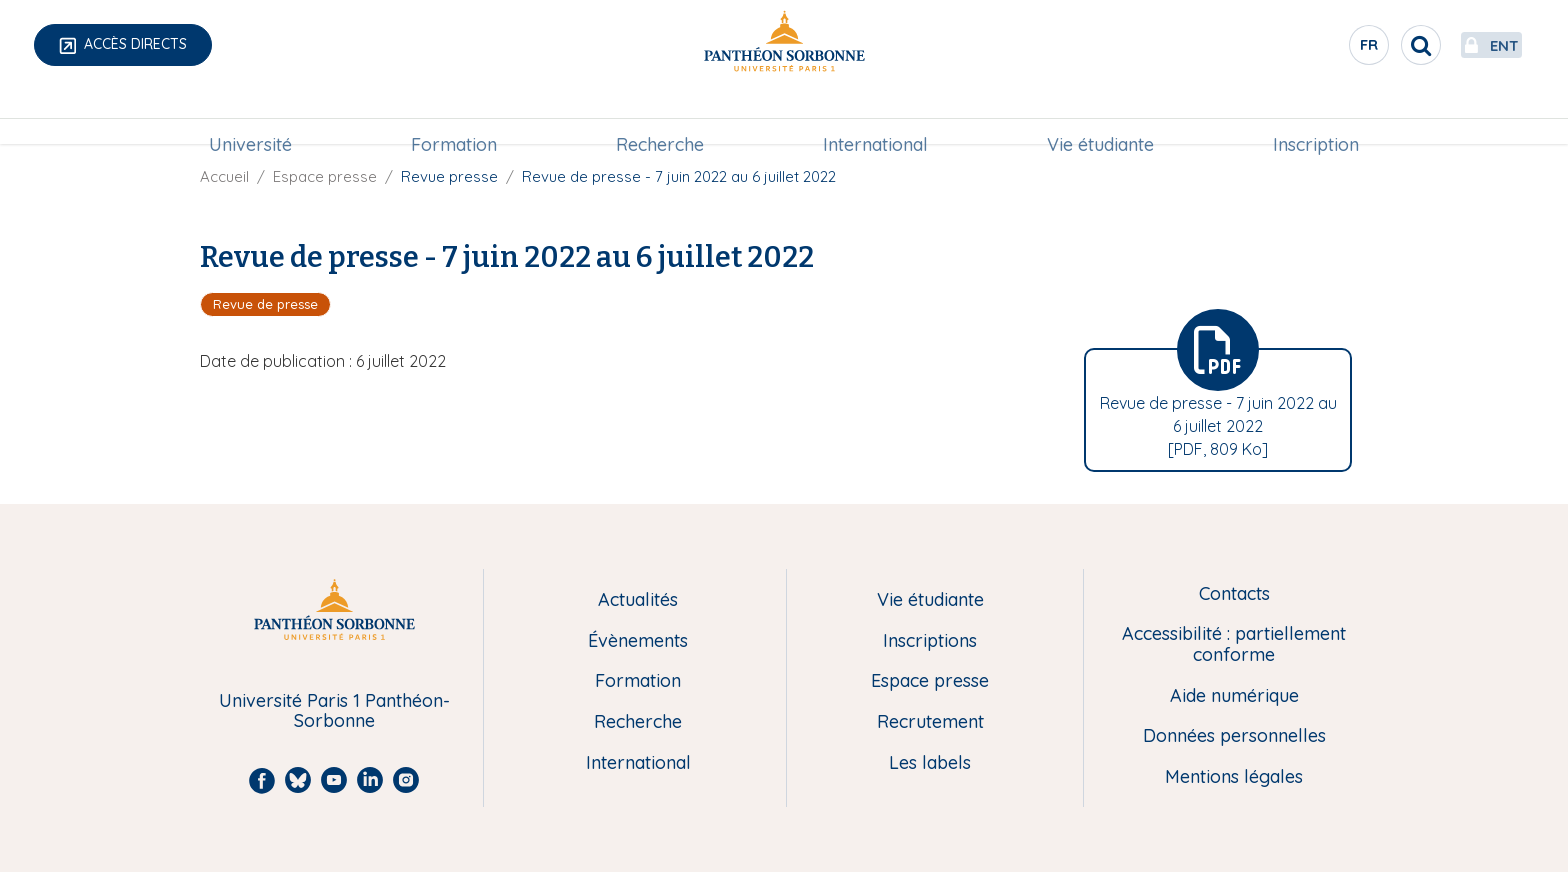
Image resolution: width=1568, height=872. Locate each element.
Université (250, 116)
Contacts (1234, 594)
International (875, 116)
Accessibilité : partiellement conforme (1234, 644)
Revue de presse (265, 304)
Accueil (224, 176)
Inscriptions (930, 641)
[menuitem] (250, 117)
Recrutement (930, 722)
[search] (1374, 45)
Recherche (660, 116)
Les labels (930, 763)
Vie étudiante (1100, 116)
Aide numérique (1234, 696)
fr (1323, 49)
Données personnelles (1234, 736)
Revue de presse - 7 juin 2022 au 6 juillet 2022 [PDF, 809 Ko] (1218, 426)
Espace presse (325, 176)
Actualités (638, 600)
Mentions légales (1234, 777)
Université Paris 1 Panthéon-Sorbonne (334, 711)
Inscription (1316, 116)
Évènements (638, 641)
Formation (454, 116)
